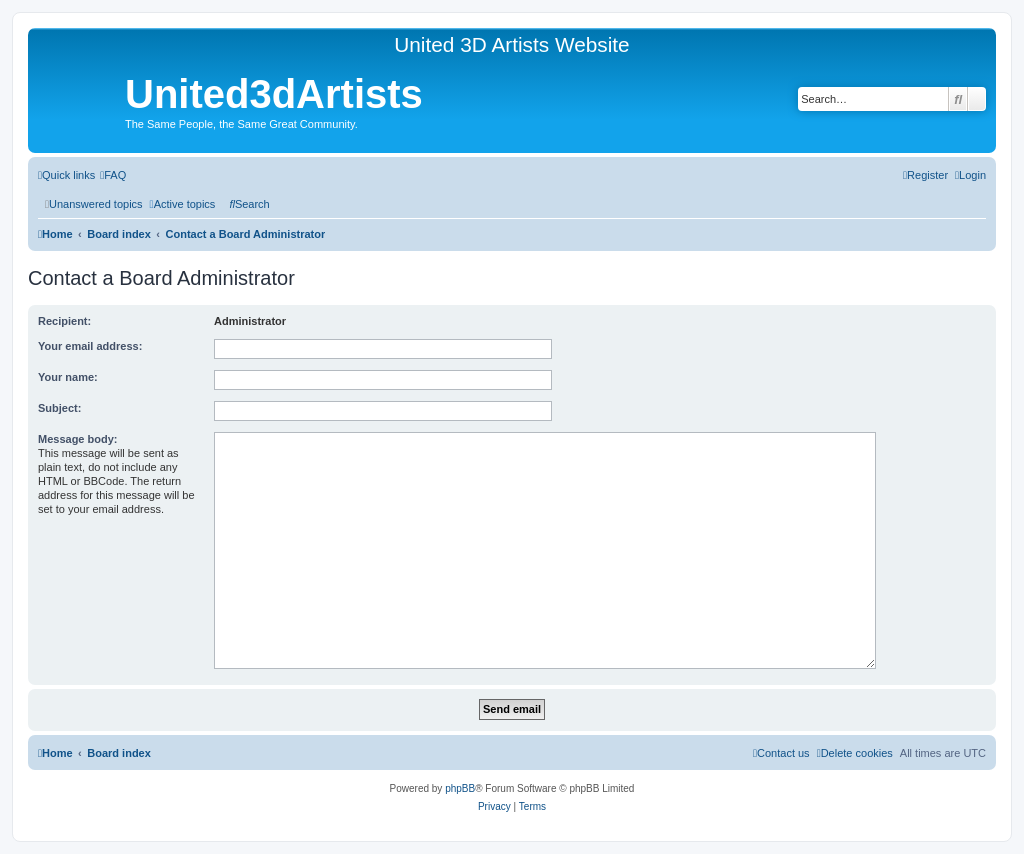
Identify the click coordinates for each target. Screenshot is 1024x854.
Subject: (59, 408)
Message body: (77, 439)
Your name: (68, 377)
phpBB (460, 788)
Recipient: (64, 321)
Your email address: (90, 346)
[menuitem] (113, 175)
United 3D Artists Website (511, 44)
